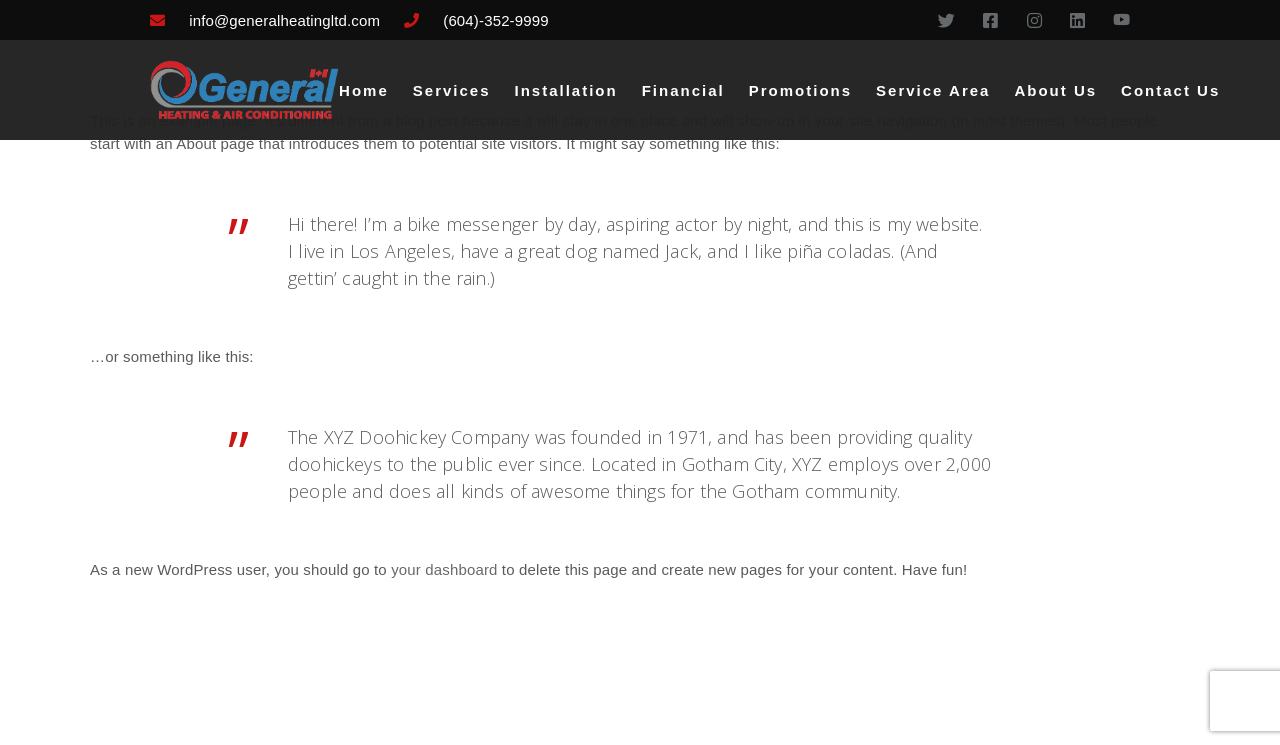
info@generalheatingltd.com (284, 20)
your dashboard (444, 569)
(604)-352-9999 (496, 20)
